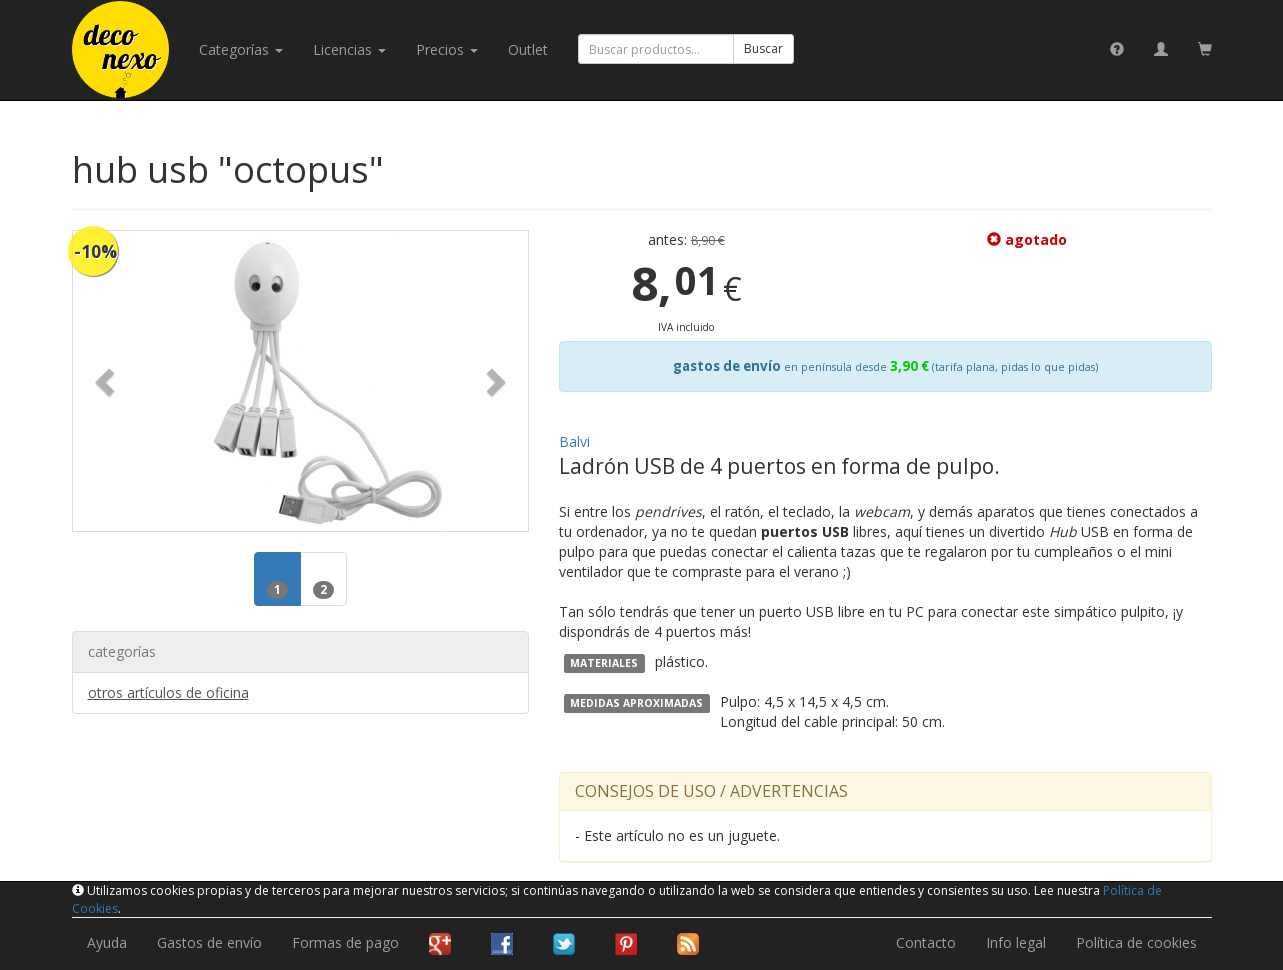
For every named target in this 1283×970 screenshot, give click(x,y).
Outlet (528, 49)
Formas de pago (345, 942)
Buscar (763, 48)
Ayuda (107, 942)
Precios (447, 49)
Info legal (1016, 942)
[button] (107, 381)
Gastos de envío (209, 942)
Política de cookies (1136, 942)
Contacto (926, 942)
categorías (241, 49)
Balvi (574, 441)
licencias (349, 49)
